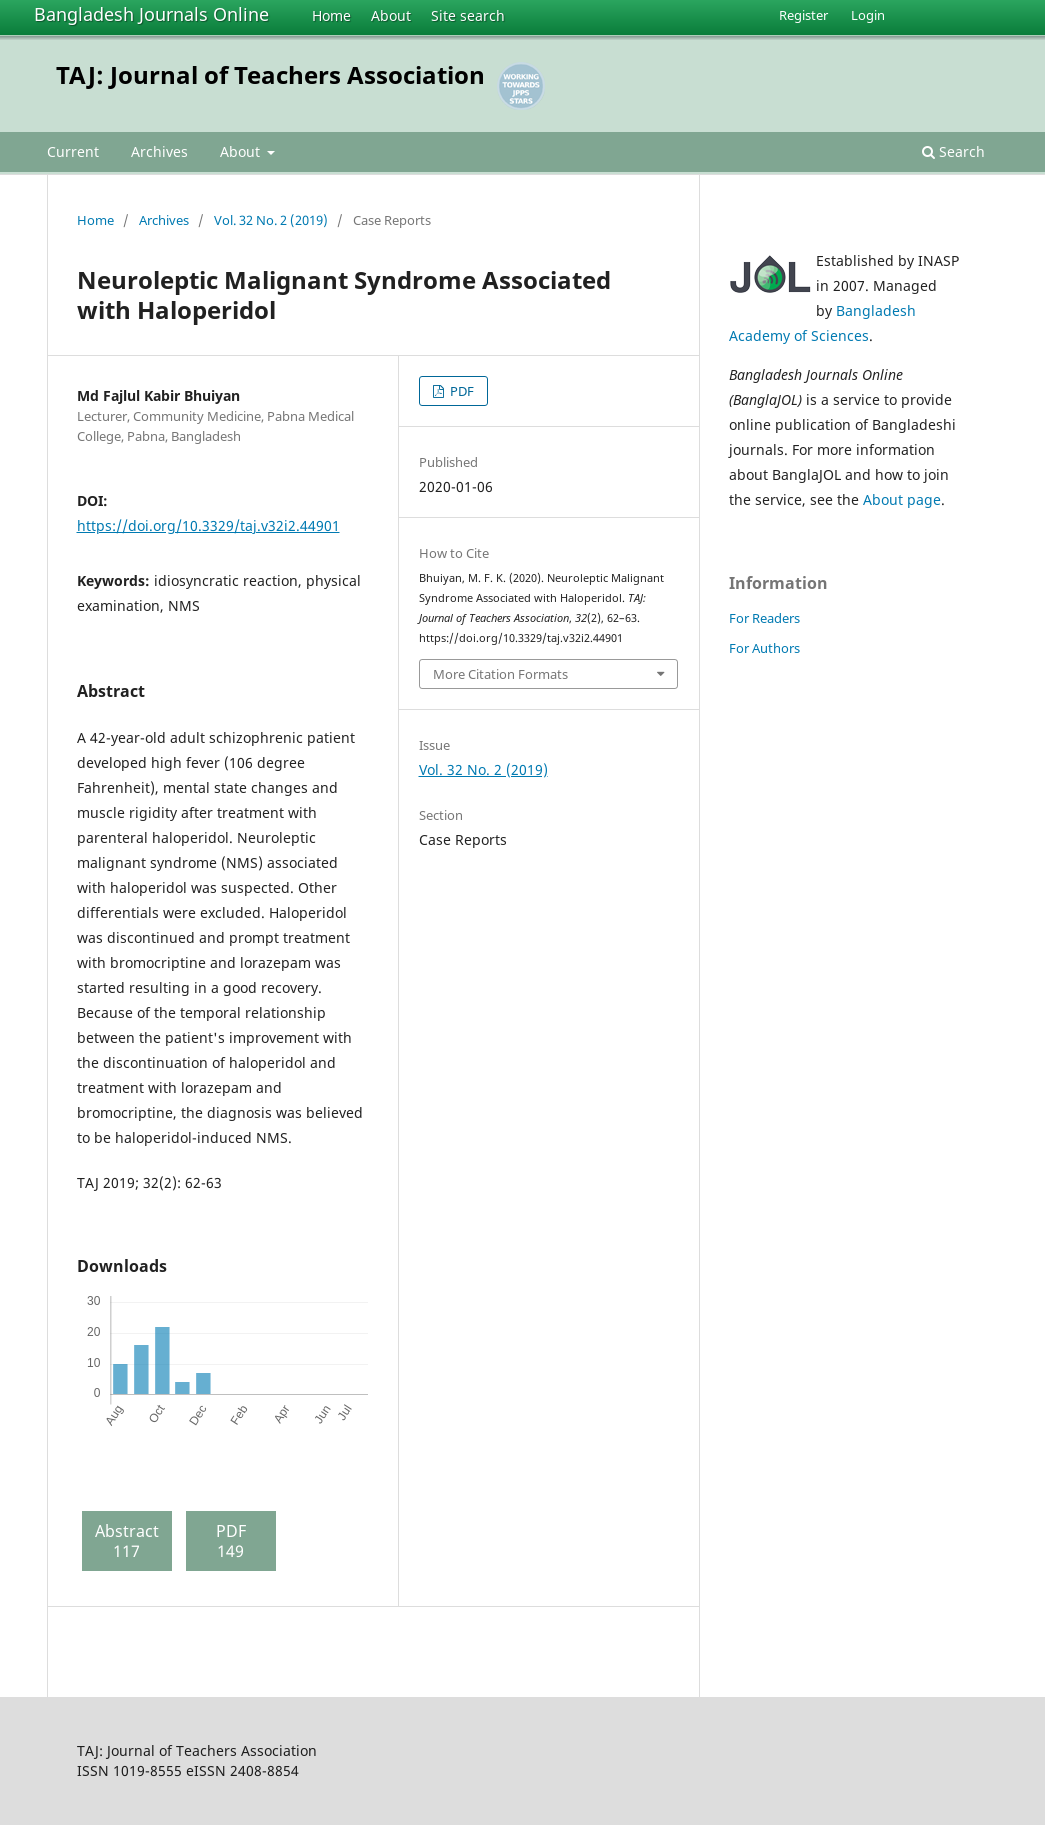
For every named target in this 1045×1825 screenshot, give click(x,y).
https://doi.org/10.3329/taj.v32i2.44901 (208, 525)
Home (331, 15)
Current (73, 151)
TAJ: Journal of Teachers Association (270, 74)
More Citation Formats (500, 674)
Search (953, 151)
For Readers (764, 618)
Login (868, 15)
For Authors (764, 648)
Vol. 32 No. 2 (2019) (271, 220)
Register (803, 15)
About (391, 15)
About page (902, 499)
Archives (159, 151)
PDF (460, 391)
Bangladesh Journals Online (151, 14)
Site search (468, 15)
